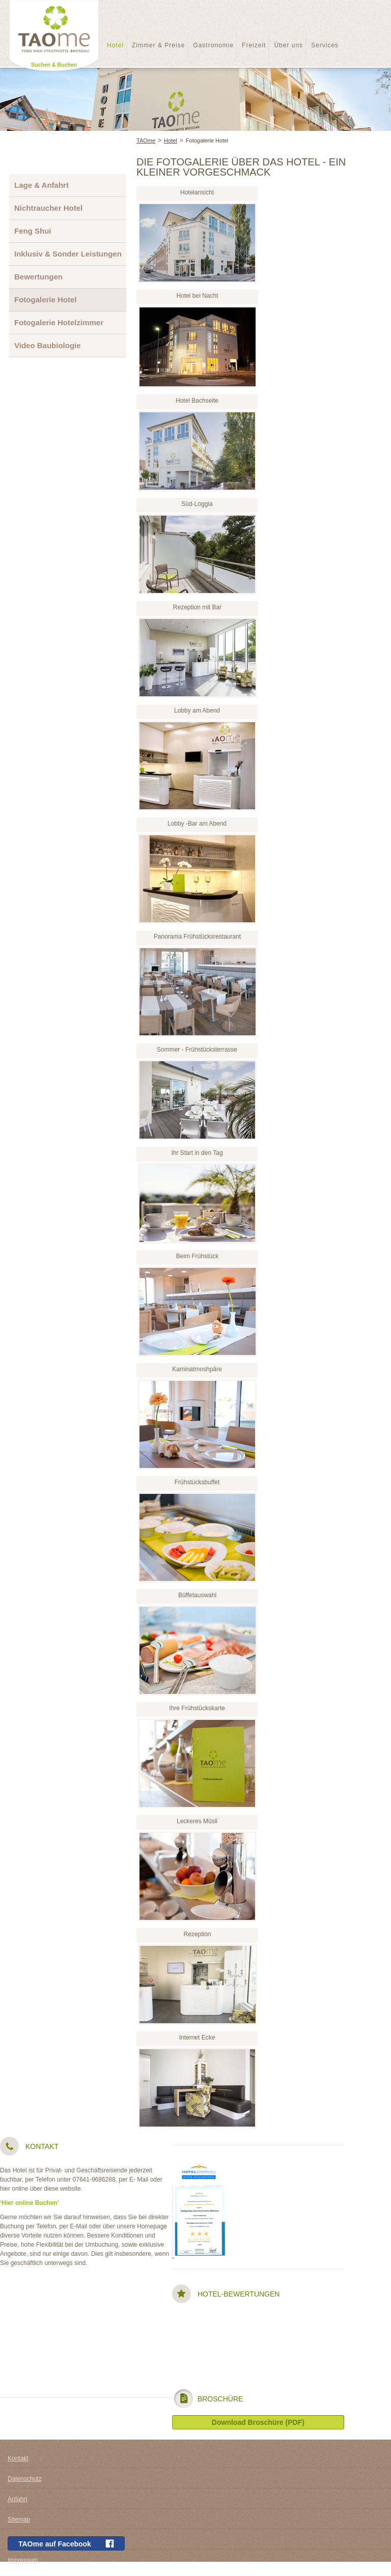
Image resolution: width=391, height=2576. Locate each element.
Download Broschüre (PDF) (258, 2422)
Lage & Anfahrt (41, 185)
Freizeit (254, 45)
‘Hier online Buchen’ (29, 2202)
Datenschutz (25, 2478)
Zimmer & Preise (158, 45)
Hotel (115, 45)
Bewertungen (38, 276)
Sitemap (19, 2519)
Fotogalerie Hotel (207, 140)
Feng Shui (32, 231)
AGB (14, 2539)
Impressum (23, 2560)
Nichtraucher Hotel (48, 208)
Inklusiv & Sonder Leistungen (68, 253)
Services (325, 45)
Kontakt (18, 2458)
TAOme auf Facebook (66, 2543)
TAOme (145, 140)
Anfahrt (17, 2499)
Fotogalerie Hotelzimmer (58, 322)
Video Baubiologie (47, 345)
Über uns (288, 45)
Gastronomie (213, 45)
